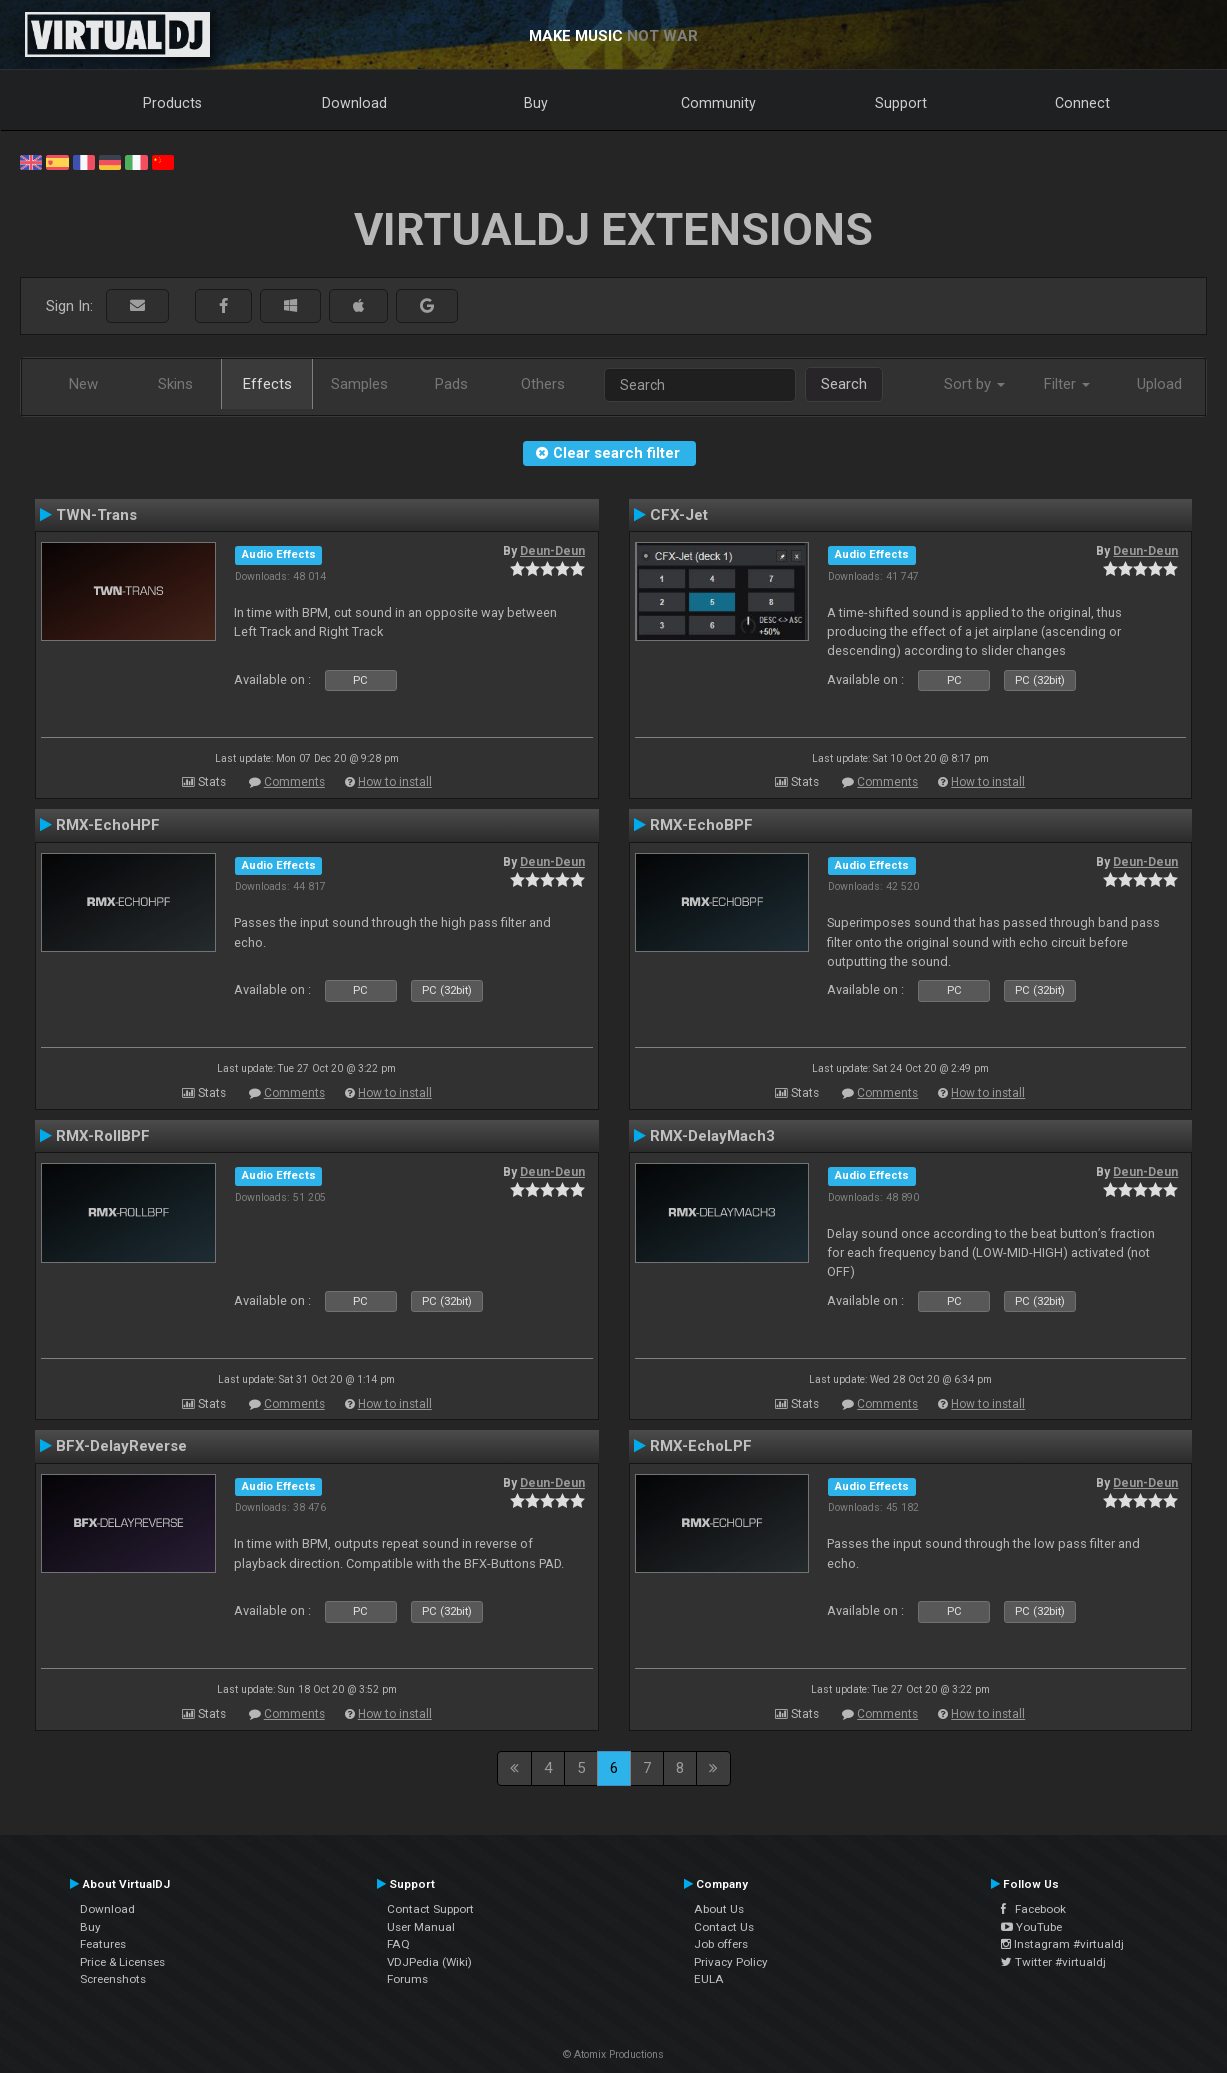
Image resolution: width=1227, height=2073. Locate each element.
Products (172, 103)
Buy (536, 103)
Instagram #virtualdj (1062, 1944)
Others (543, 384)
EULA (709, 1979)
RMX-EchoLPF (701, 1446)
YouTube (1031, 1927)
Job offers (721, 1944)
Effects (267, 384)
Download (354, 103)
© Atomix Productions (613, 2054)
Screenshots (113, 1979)
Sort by (974, 384)
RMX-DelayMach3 (712, 1136)
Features (103, 1944)
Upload (1159, 384)
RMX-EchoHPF (108, 825)
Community (718, 103)
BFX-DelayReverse (121, 1446)
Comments (294, 782)
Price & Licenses (122, 1962)
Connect (1082, 103)
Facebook (1033, 1909)
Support (901, 103)
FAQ (398, 1944)
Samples (359, 384)
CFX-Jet (679, 515)
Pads (451, 384)
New (83, 384)
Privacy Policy (731, 1962)
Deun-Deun (552, 551)
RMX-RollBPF (103, 1136)
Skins (175, 384)
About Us (719, 1909)
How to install (395, 782)
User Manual (421, 1927)
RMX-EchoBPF (701, 825)
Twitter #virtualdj (1053, 1962)
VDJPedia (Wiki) (429, 1962)
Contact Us (724, 1927)
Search (844, 384)
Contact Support (430, 1909)
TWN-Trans (96, 515)
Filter (1067, 384)
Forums (407, 1979)
